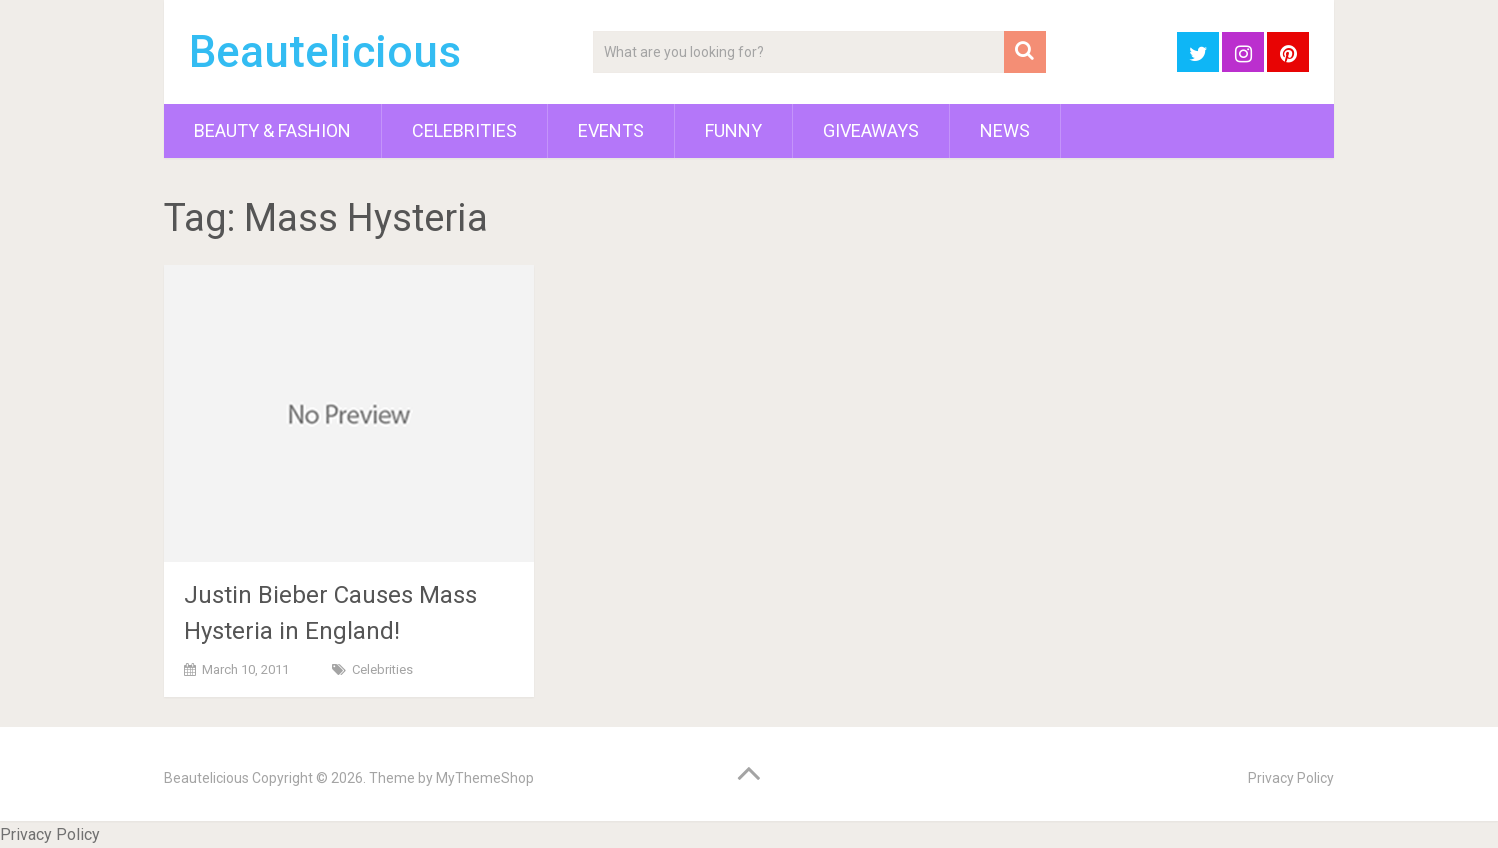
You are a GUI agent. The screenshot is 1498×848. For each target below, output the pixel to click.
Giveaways (871, 130)
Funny (733, 130)
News (1005, 130)
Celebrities (464, 130)
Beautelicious (325, 52)
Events (611, 130)
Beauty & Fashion (272, 130)
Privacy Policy (1291, 778)
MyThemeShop (485, 778)
